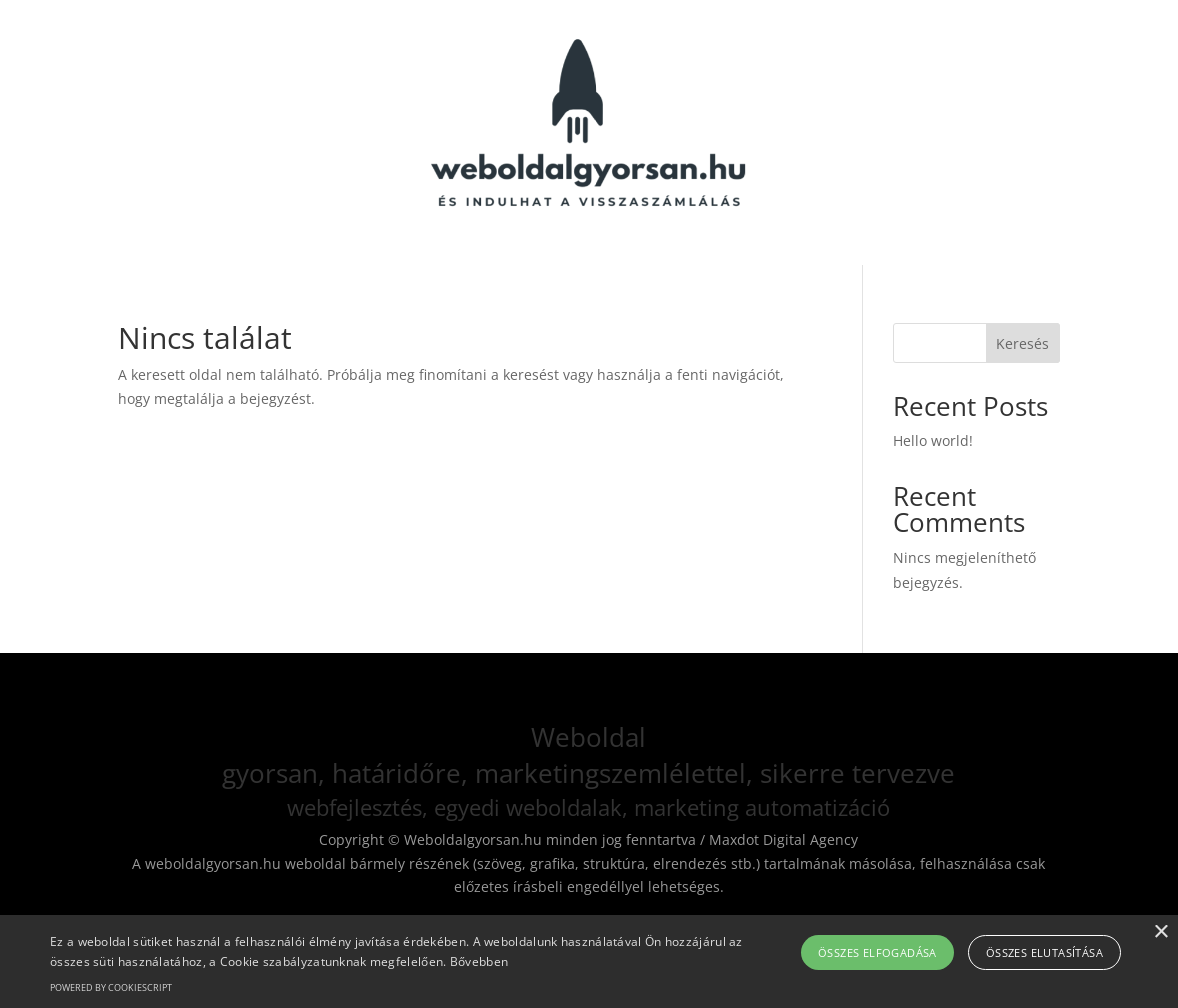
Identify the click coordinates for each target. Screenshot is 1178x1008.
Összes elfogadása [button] (877, 952)
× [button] (1160, 932)
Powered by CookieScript (111, 987)
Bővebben (479, 961)
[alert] (589, 961)
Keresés (1022, 343)
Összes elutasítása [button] (1044, 952)
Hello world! (933, 440)
